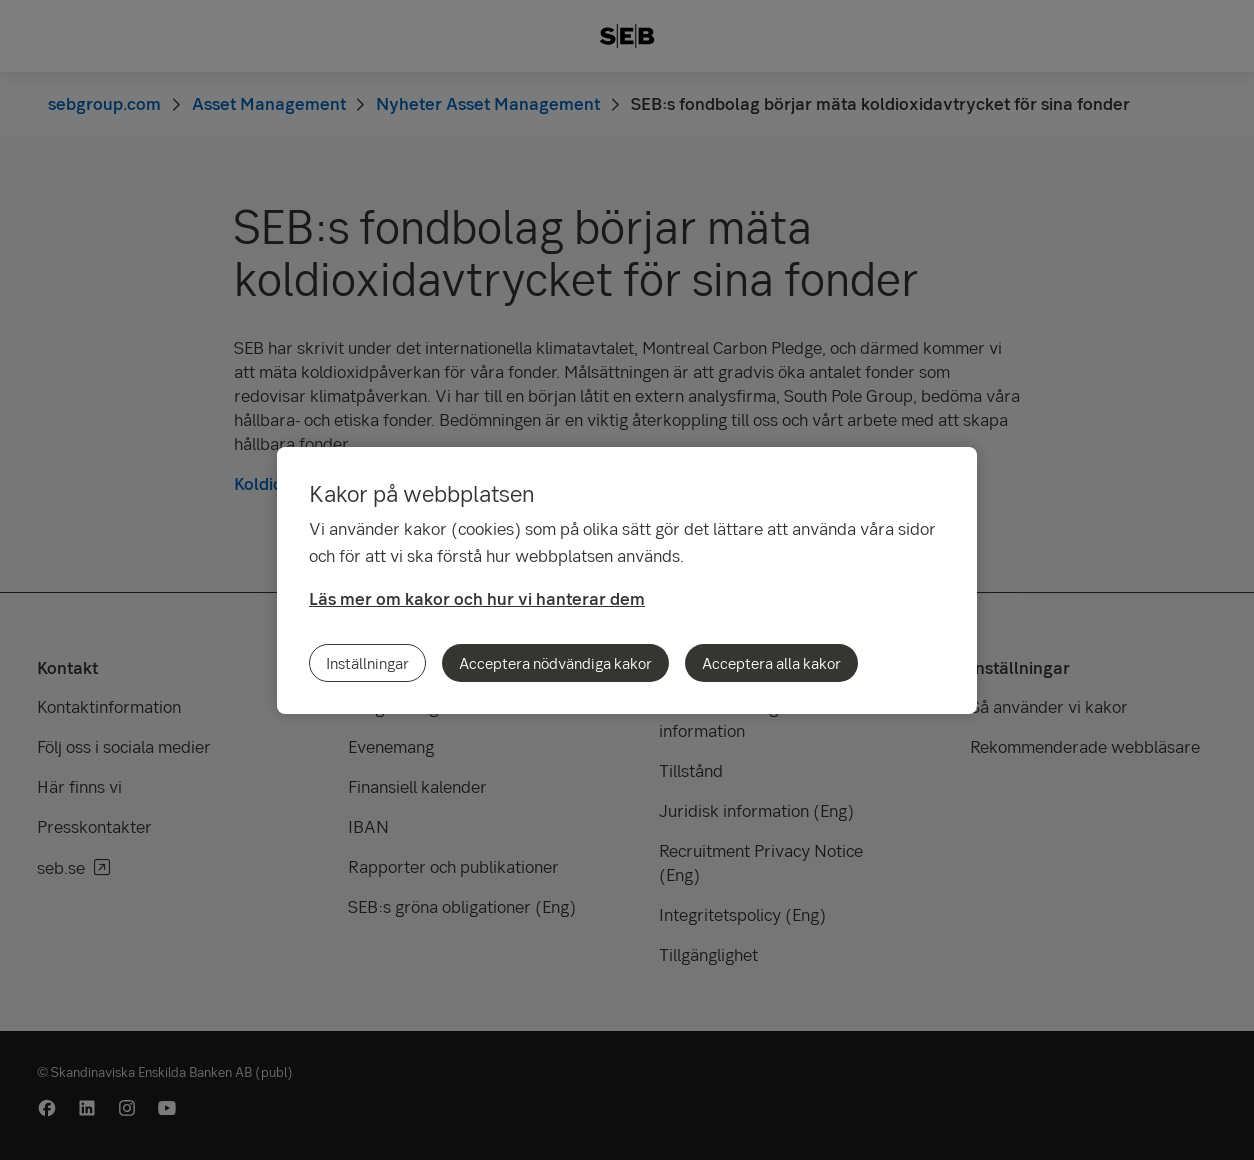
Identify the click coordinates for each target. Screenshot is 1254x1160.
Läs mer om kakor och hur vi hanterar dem (477, 598)
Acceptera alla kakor (771, 663)
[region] (627, 580)
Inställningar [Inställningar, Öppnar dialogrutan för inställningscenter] (367, 663)
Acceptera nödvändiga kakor (555, 663)
